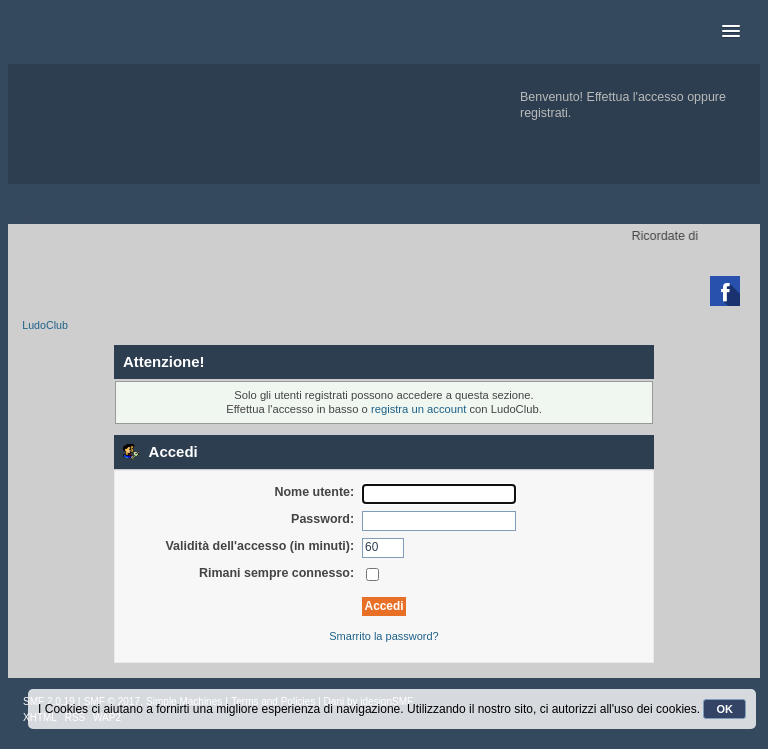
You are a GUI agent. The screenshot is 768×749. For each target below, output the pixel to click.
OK (724, 709)
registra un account (418, 409)
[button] (731, 32)
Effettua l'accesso (635, 97)
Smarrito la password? (383, 636)
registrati (544, 113)
